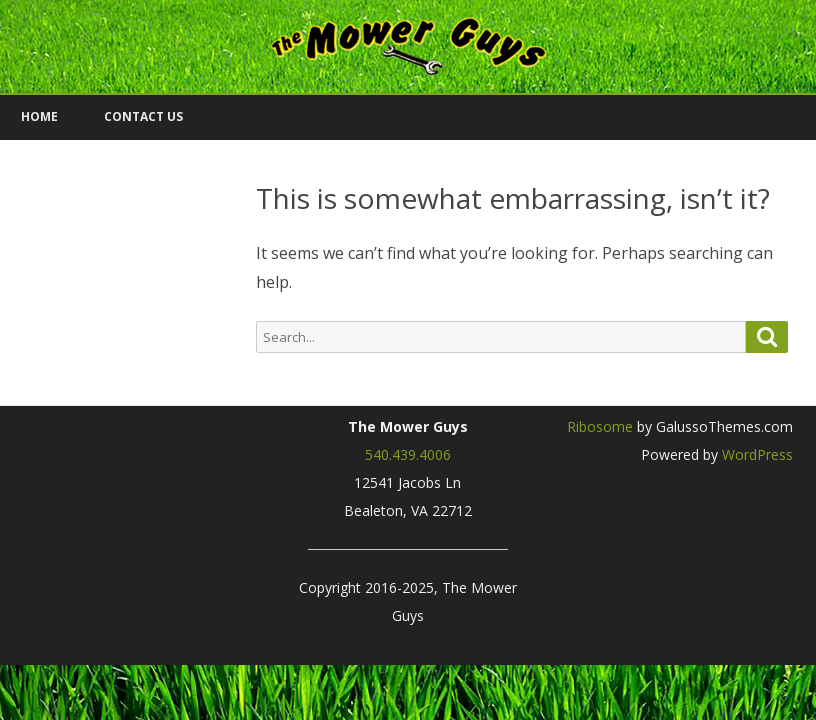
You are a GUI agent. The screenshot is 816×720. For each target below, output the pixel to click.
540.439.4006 (408, 454)
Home (39, 116)
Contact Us (143, 116)
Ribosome (600, 426)
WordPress (755, 454)
